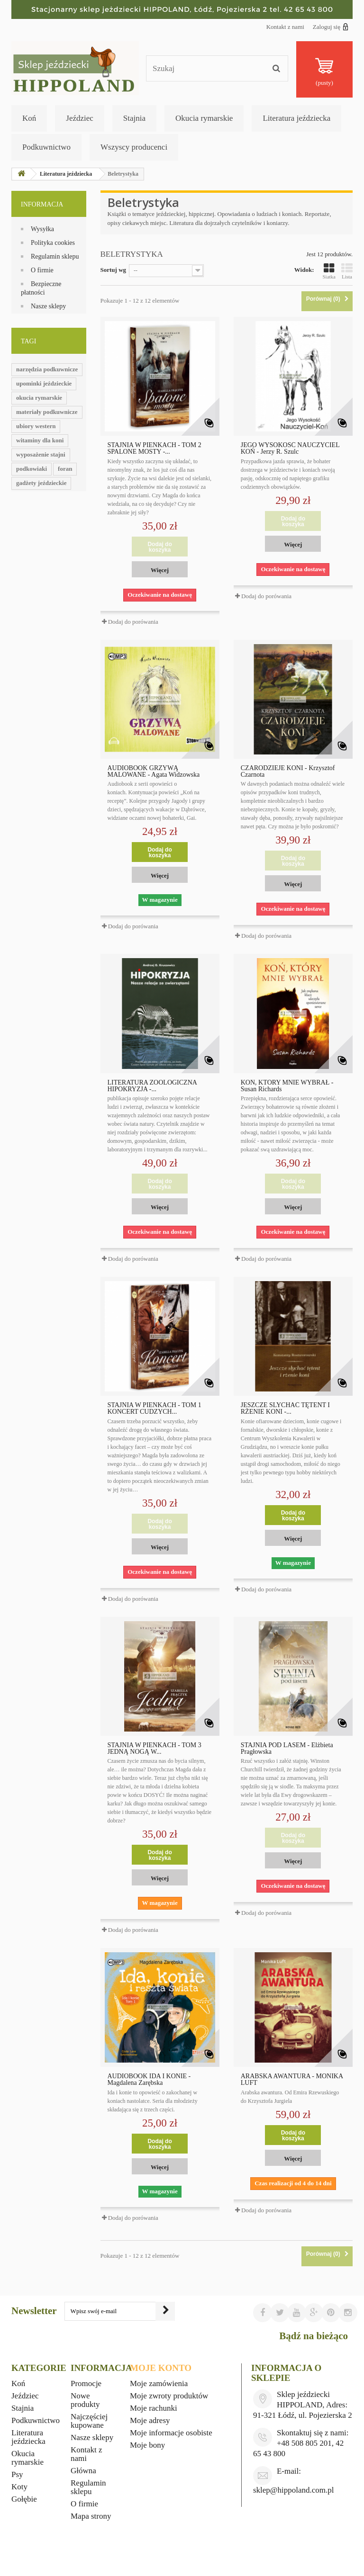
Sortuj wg (113, 269)
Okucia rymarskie (204, 118)
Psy (17, 2474)
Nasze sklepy (48, 306)
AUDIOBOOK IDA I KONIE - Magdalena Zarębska (149, 2079)
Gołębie (24, 2499)
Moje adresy (150, 2420)
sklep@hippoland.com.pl (293, 2490)
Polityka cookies (53, 242)
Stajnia (134, 118)
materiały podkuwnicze (47, 411)
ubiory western (35, 426)
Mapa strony (91, 2516)
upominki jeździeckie (44, 383)
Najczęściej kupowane (89, 2421)
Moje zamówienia (159, 2383)
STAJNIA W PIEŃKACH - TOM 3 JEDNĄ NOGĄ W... (154, 1748)
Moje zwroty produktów (169, 2395)
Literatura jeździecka (296, 118)
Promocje (86, 2383)
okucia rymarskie (39, 397)
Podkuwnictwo (46, 147)
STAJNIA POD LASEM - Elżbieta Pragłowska (287, 1748)
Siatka (329, 270)
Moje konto (160, 2368)
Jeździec (79, 118)
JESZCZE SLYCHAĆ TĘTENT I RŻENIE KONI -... (285, 1408)
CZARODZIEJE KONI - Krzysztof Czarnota (288, 771)
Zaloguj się (330, 26)
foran (65, 468)
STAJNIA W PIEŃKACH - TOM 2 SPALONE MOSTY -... (154, 448)
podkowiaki (31, 468)
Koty (19, 2486)
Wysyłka (42, 229)
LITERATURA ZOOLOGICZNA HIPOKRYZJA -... (152, 1086)
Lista (347, 270)
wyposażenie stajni (40, 454)
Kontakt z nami (285, 26)
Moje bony (147, 2445)
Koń (29, 118)
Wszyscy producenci (133, 147)
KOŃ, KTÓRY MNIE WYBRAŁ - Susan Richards (287, 1086)
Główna (83, 2470)
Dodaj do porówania (133, 621)
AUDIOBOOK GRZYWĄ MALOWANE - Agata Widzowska (154, 771)
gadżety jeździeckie (41, 482)
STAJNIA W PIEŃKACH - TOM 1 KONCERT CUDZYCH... (154, 1408)
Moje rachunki (153, 2408)
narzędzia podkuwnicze (47, 369)
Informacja (42, 204)
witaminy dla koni (40, 440)
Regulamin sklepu (55, 256)
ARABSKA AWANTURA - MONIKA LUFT (292, 2079)
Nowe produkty (85, 2400)
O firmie (42, 270)
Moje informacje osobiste (171, 2432)
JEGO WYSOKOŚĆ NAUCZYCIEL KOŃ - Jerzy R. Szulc (290, 448)
